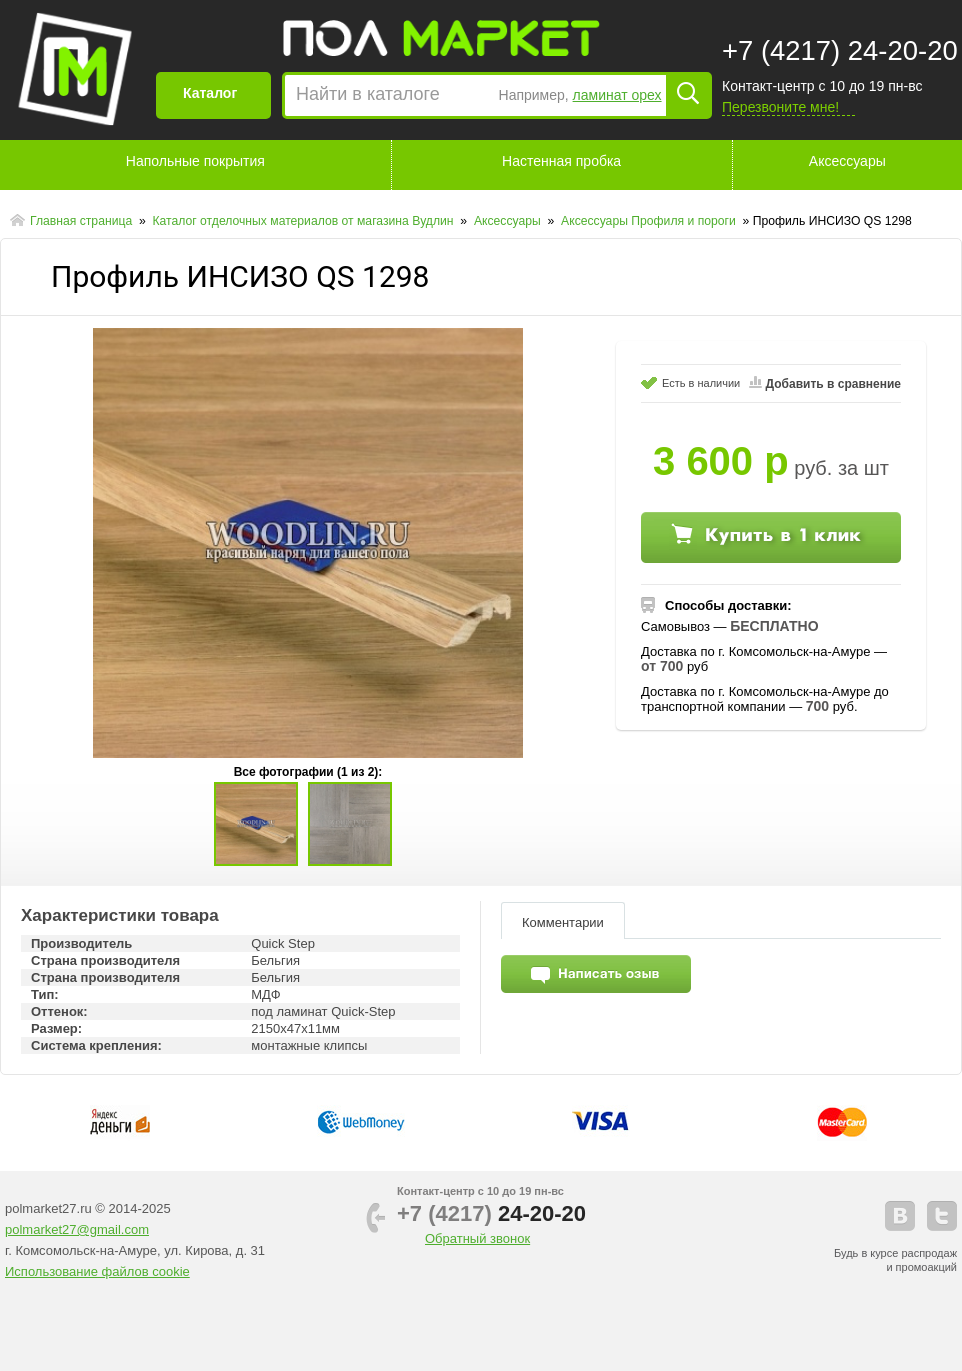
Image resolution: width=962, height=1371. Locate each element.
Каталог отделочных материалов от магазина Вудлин (304, 221)
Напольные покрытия (195, 161)
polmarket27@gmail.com (77, 1229)
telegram (942, 1216)
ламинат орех (617, 95)
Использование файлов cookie (97, 1271)
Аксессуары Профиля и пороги (650, 221)
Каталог (210, 93)
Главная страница (83, 221)
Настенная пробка (561, 161)
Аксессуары (847, 161)
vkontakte (900, 1216)
